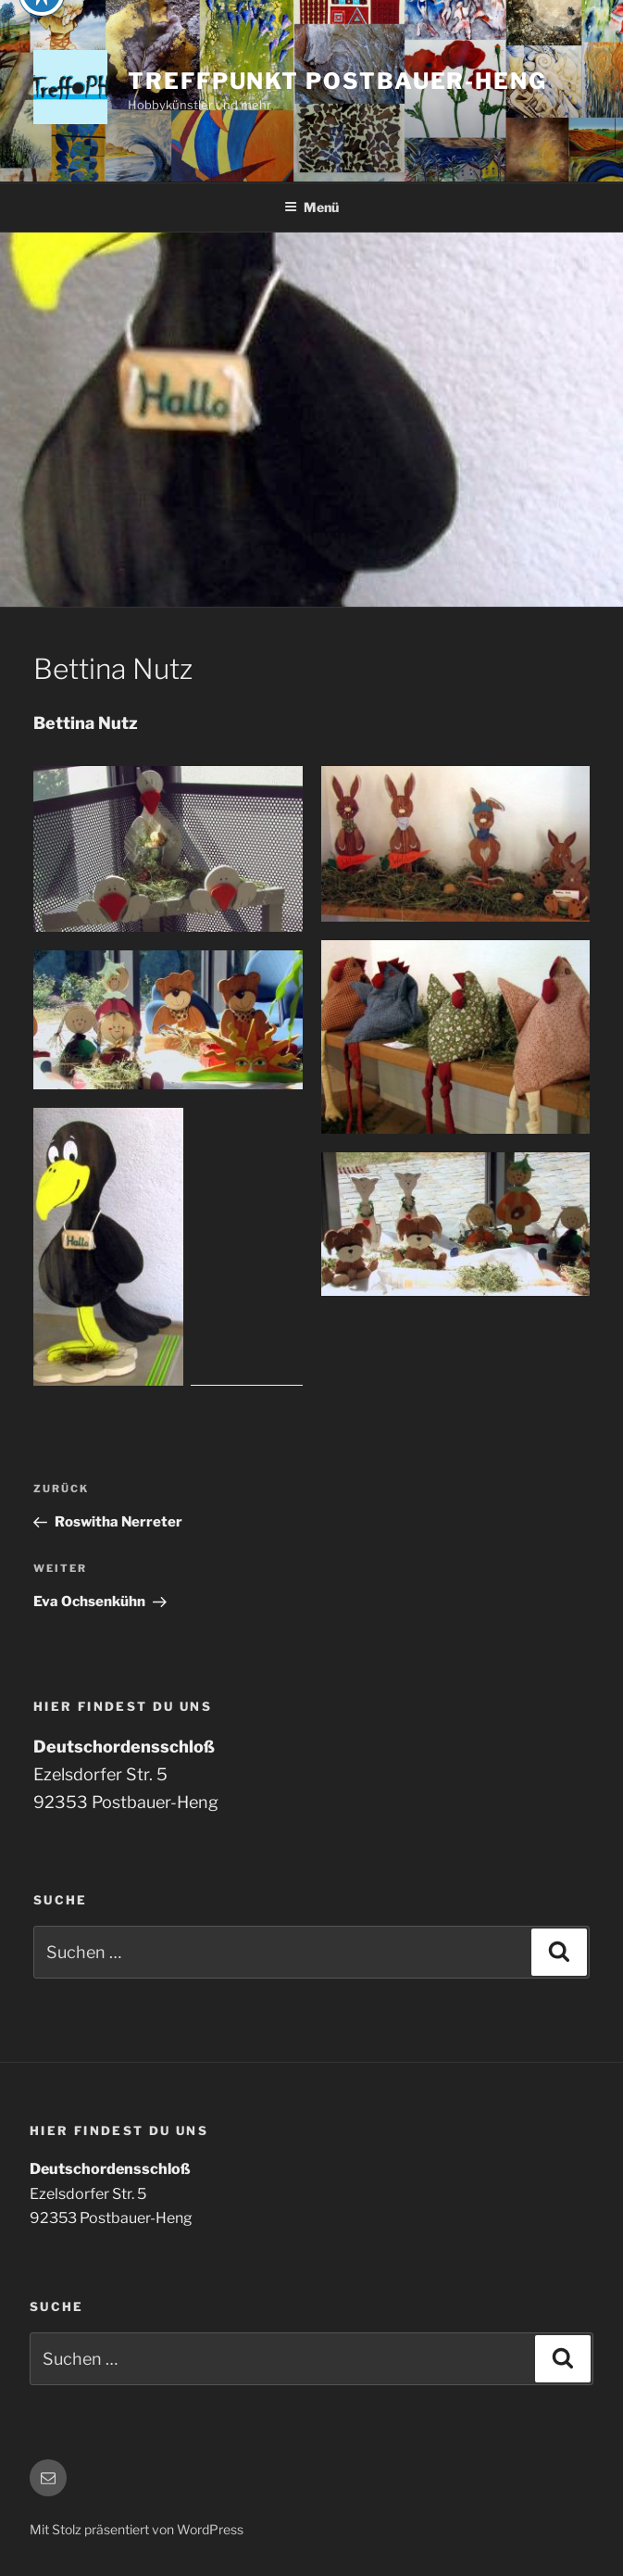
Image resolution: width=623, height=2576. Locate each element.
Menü (311, 207)
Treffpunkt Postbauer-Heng (337, 81)
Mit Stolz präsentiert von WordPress (136, 2529)
